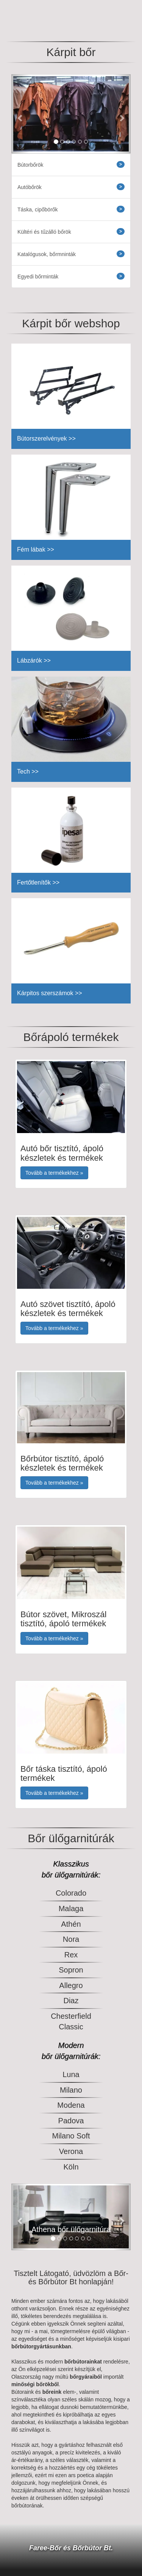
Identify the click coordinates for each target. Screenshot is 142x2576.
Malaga (71, 1908)
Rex (71, 1955)
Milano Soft (71, 2136)
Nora (71, 1939)
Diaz (70, 2000)
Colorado (71, 1893)
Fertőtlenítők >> (38, 882)
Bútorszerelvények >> (46, 438)
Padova (71, 2120)
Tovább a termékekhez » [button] (54, 1173)
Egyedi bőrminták (71, 276)
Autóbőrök (71, 186)
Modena (70, 2105)
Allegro (71, 1985)
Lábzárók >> (34, 660)
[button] (20, 113)
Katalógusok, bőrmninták (71, 253)
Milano (71, 2090)
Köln (70, 2167)
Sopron (71, 1970)
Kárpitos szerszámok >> (49, 993)
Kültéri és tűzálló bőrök (71, 231)
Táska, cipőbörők (71, 209)
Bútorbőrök (71, 164)
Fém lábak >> (35, 549)
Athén (71, 1924)
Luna (71, 2074)
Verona (71, 2151)
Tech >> (28, 771)
